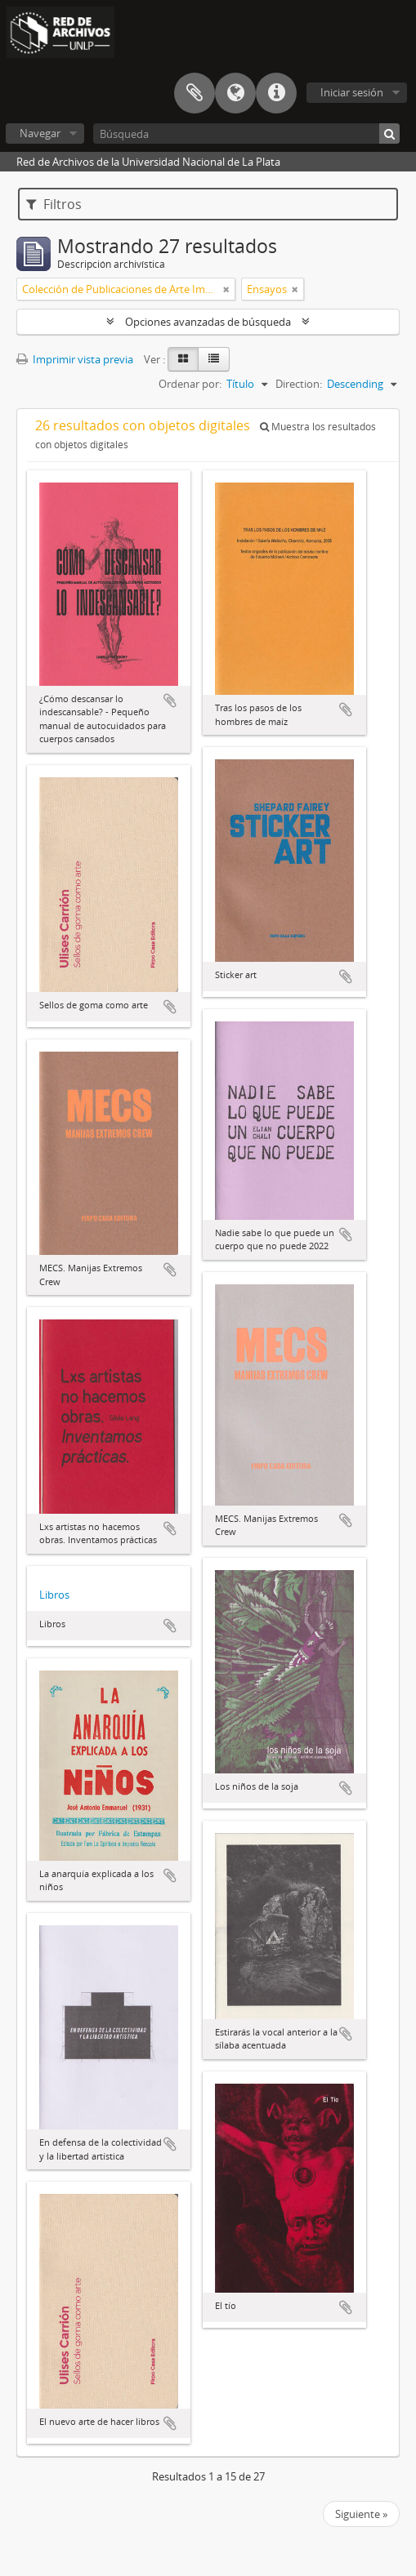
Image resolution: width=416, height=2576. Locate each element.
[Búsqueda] (246, 133)
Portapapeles (194, 93)
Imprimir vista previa (74, 359)
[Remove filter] (226, 289)
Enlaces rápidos (276, 93)
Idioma (235, 93)
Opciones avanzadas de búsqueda (208, 321)
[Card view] (183, 359)
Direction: (298, 383)
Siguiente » (361, 2514)
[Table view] (214, 359)
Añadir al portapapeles (170, 700)
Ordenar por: (190, 383)
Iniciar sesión (351, 92)
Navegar (40, 133)
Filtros (54, 204)
